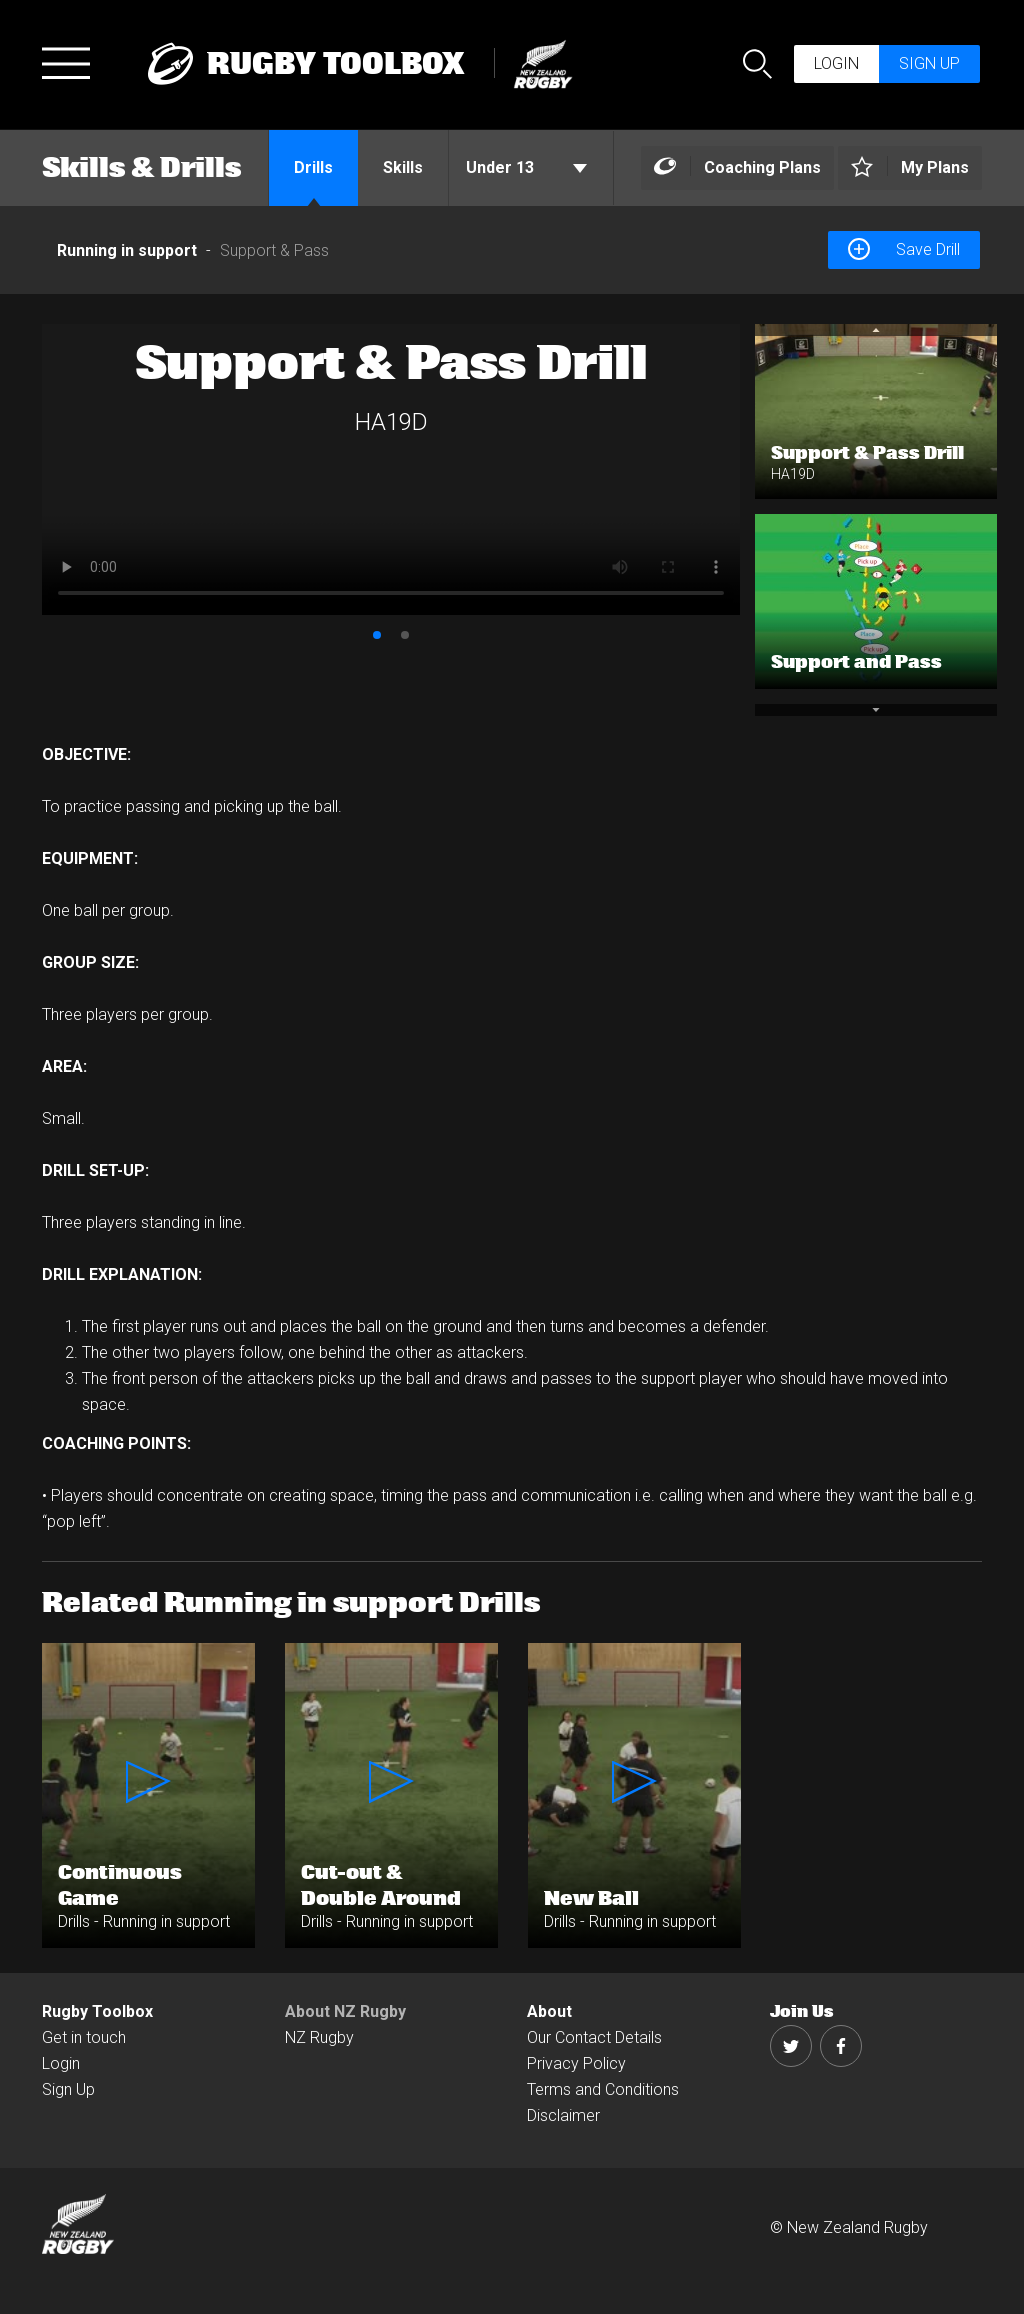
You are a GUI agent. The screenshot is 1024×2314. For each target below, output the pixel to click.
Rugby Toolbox (97, 2011)
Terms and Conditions (603, 2089)
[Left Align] (737, 168)
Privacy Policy (576, 2063)
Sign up (929, 63)
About (549, 2011)
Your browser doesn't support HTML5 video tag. (391, 469)
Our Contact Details (594, 2037)
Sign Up (68, 2089)
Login (836, 63)
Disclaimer (563, 2115)
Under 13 (526, 167)
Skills (403, 167)
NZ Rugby (319, 2037)
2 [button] (405, 635)
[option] (391, 469)
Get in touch (84, 2037)
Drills (313, 167)
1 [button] (377, 635)
